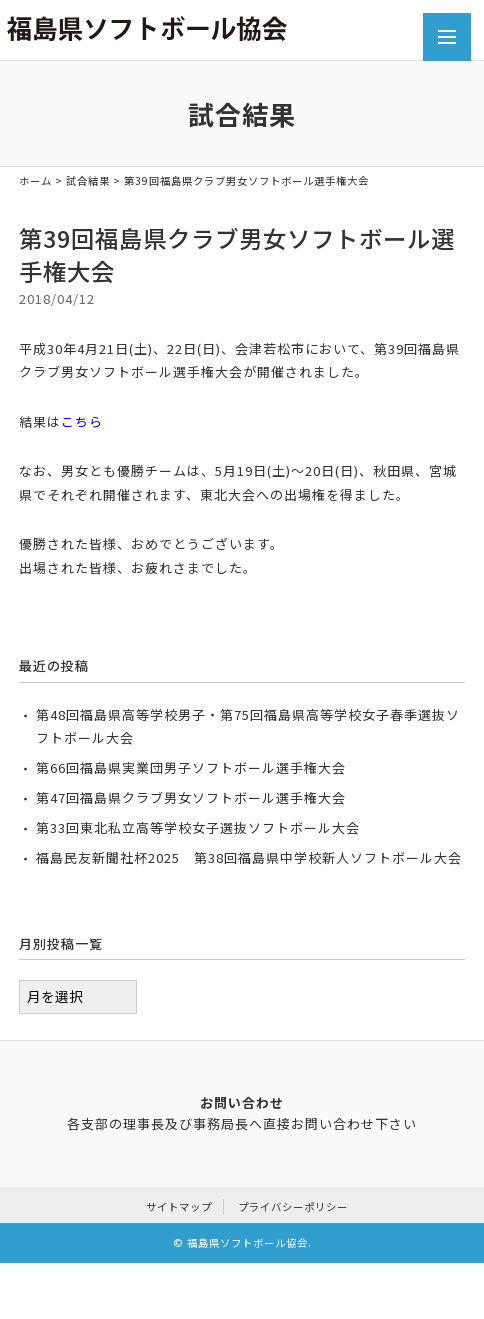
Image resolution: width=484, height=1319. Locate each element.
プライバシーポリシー (293, 1206)
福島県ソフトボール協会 (247, 1242)
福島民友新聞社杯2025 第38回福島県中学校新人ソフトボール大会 (249, 857)
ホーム (35, 180)
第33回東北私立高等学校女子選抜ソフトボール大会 (198, 827)
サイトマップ (179, 1206)
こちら (82, 421)
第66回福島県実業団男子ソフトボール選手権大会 (191, 767)
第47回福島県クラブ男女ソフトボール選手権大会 (191, 797)
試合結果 (88, 180)
